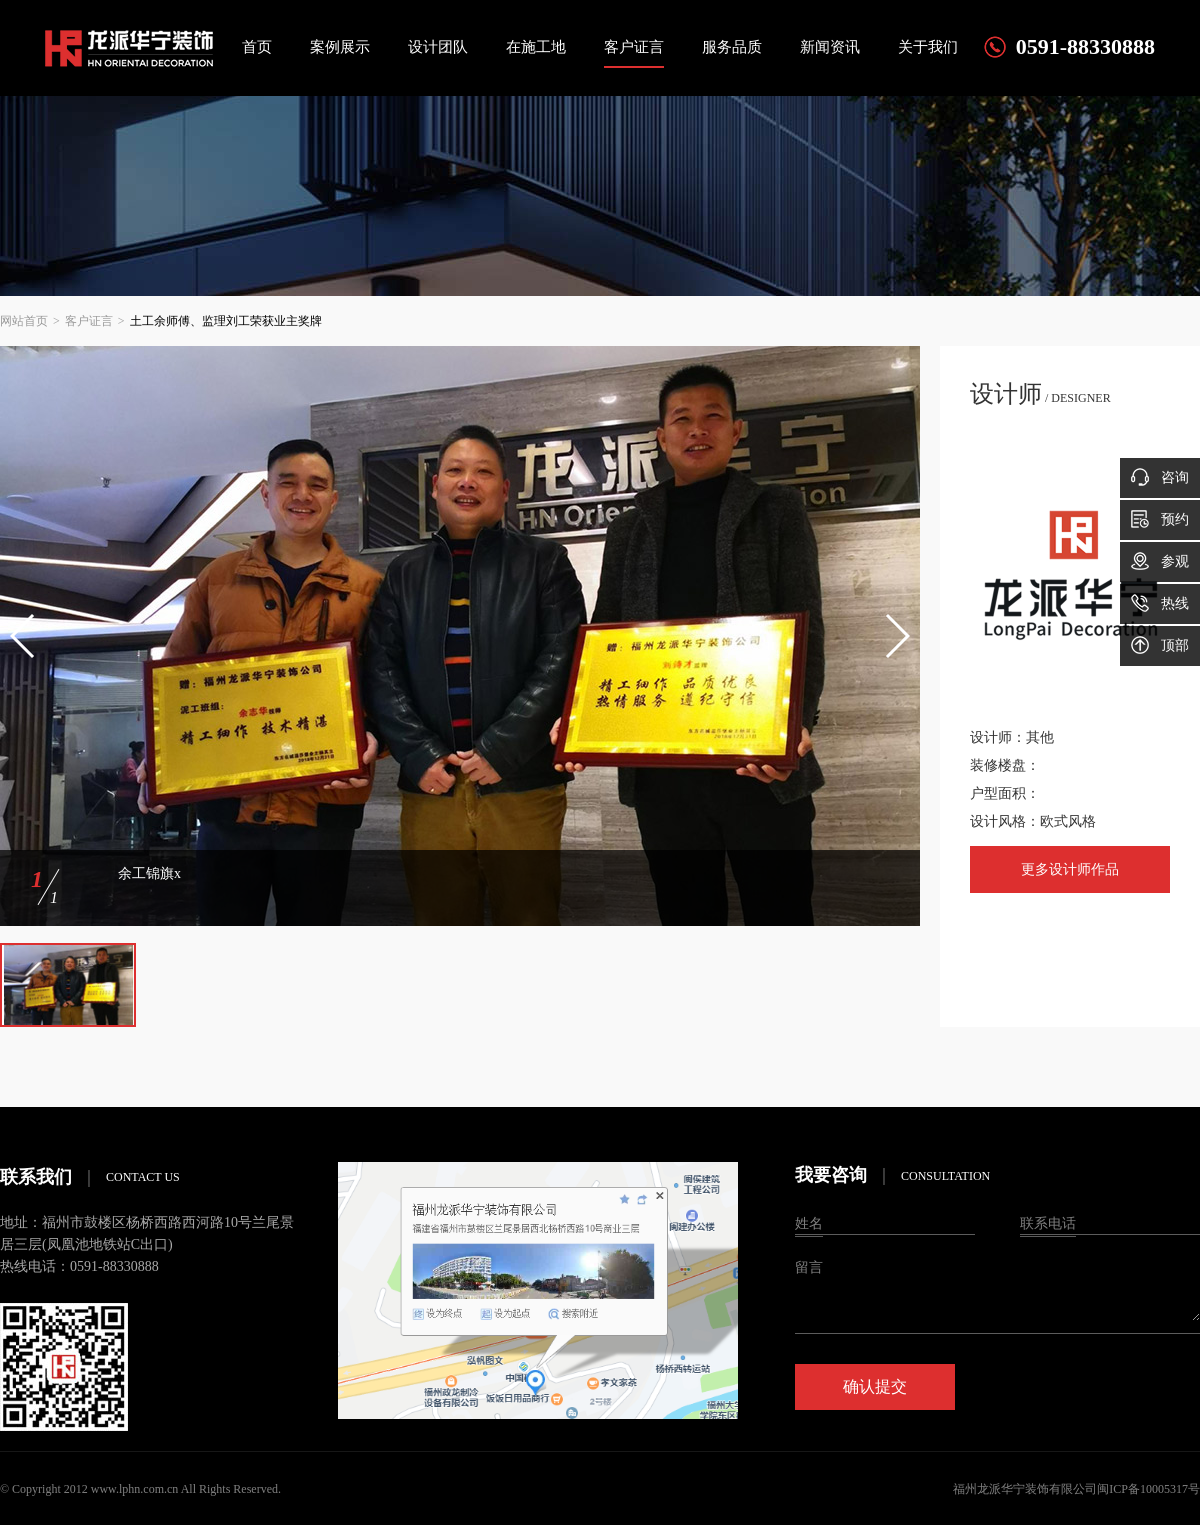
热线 (1160, 603)
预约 (1160, 519)
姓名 (809, 1223)
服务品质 (732, 47)
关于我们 (928, 47)
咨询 (1160, 477)
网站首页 (24, 321)
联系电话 (1048, 1223)
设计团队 (438, 47)
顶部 (1160, 645)
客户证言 (634, 47)
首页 (257, 47)
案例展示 (340, 47)
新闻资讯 (830, 47)
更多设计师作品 (1070, 869)
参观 (1160, 561)
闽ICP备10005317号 (1148, 1489)
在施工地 (536, 47)
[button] (23, 636)
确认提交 (875, 1386)
